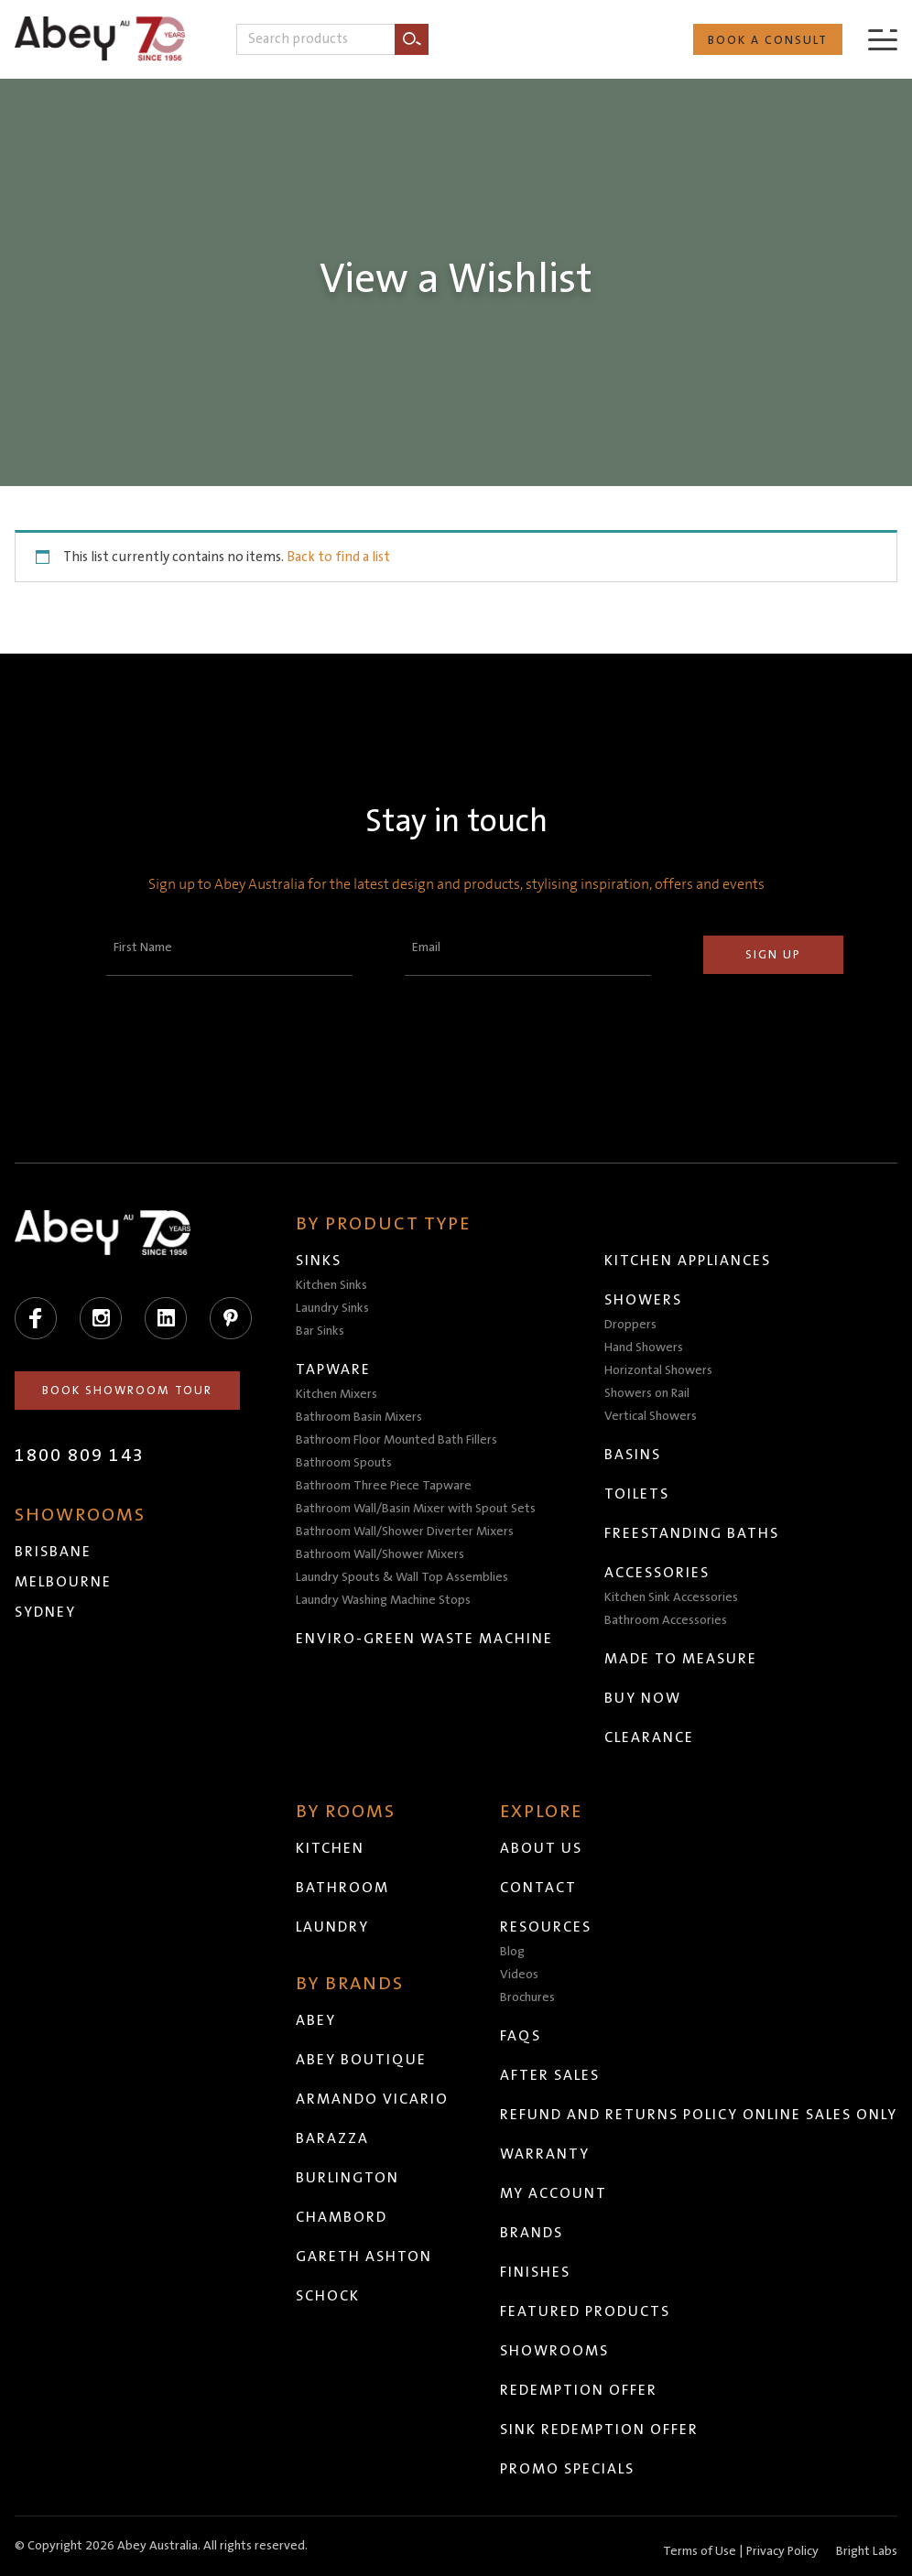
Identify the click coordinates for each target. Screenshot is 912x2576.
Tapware (333, 1369)
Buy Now (642, 1698)
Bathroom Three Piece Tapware (384, 1485)
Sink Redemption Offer (599, 2429)
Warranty (545, 2154)
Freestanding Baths (691, 1533)
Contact (538, 1887)
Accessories (657, 1572)
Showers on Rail (646, 1393)
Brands (531, 2232)
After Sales (550, 2075)
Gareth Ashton (364, 2256)
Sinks (319, 1260)
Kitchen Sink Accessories (671, 1597)
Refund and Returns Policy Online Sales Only (698, 2114)
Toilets (636, 1494)
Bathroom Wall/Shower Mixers (380, 1554)
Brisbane (53, 1551)
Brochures (527, 1997)
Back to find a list (338, 557)
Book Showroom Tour (127, 1390)
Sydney (45, 1612)
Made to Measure (680, 1659)
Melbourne (63, 1582)
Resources (546, 1927)
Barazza (332, 2138)
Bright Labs (866, 2551)
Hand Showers (643, 1347)
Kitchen (330, 1848)
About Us (541, 1848)
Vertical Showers (650, 1416)
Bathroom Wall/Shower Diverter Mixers (405, 1531)
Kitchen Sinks (331, 1285)
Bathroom (342, 1887)
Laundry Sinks (332, 1308)
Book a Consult (768, 40)
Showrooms (554, 2351)
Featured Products (585, 2311)
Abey (316, 2020)
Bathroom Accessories (665, 1620)
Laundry (332, 1927)
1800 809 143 (80, 1455)
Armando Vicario (372, 2099)
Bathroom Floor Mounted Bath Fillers (396, 1440)
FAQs (520, 2036)
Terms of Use (699, 2551)
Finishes (535, 2272)
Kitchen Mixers (336, 1394)
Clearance (649, 1737)
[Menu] (882, 38)
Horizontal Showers (658, 1370)
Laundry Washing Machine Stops (383, 1600)
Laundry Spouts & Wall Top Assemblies (402, 1577)
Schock (328, 2296)
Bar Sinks (320, 1331)
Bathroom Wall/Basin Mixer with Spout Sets (416, 1508)
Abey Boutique (361, 2059)
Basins (632, 1454)
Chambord (341, 2217)
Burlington (347, 2178)
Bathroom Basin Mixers (359, 1417)
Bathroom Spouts (344, 1463)
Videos (519, 1974)
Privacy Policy (782, 2551)
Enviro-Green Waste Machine (424, 1638)
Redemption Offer (578, 2390)
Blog (512, 1951)
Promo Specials (567, 2469)
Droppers (630, 1324)
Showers (643, 1300)
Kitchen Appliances (687, 1260)
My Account (553, 2193)
